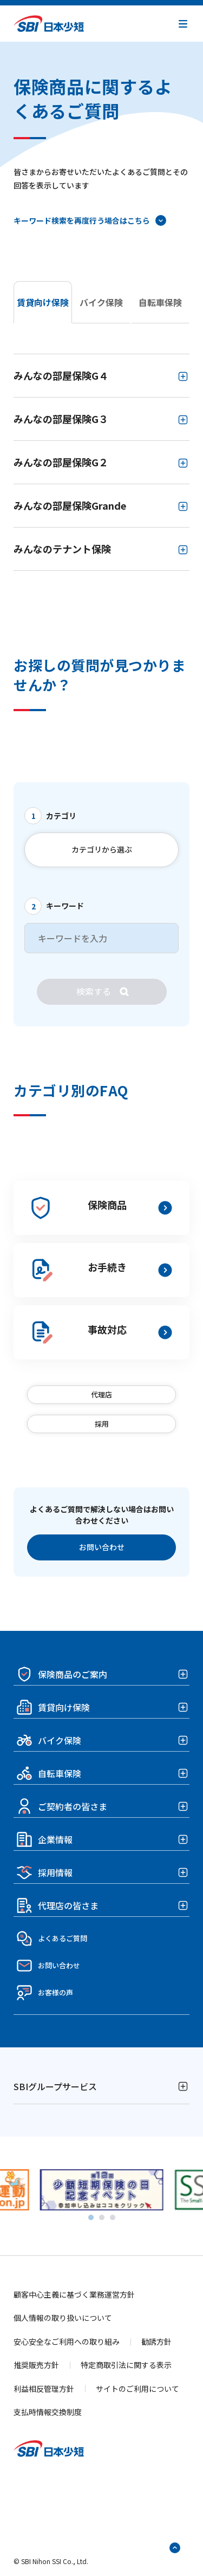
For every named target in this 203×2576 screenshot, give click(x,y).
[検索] (102, 992)
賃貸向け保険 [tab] (43, 302)
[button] (182, 23)
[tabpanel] (101, 462)
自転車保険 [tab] (160, 302)
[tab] (91, 2217)
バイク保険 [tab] (101, 302)
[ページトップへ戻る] (174, 2547)
